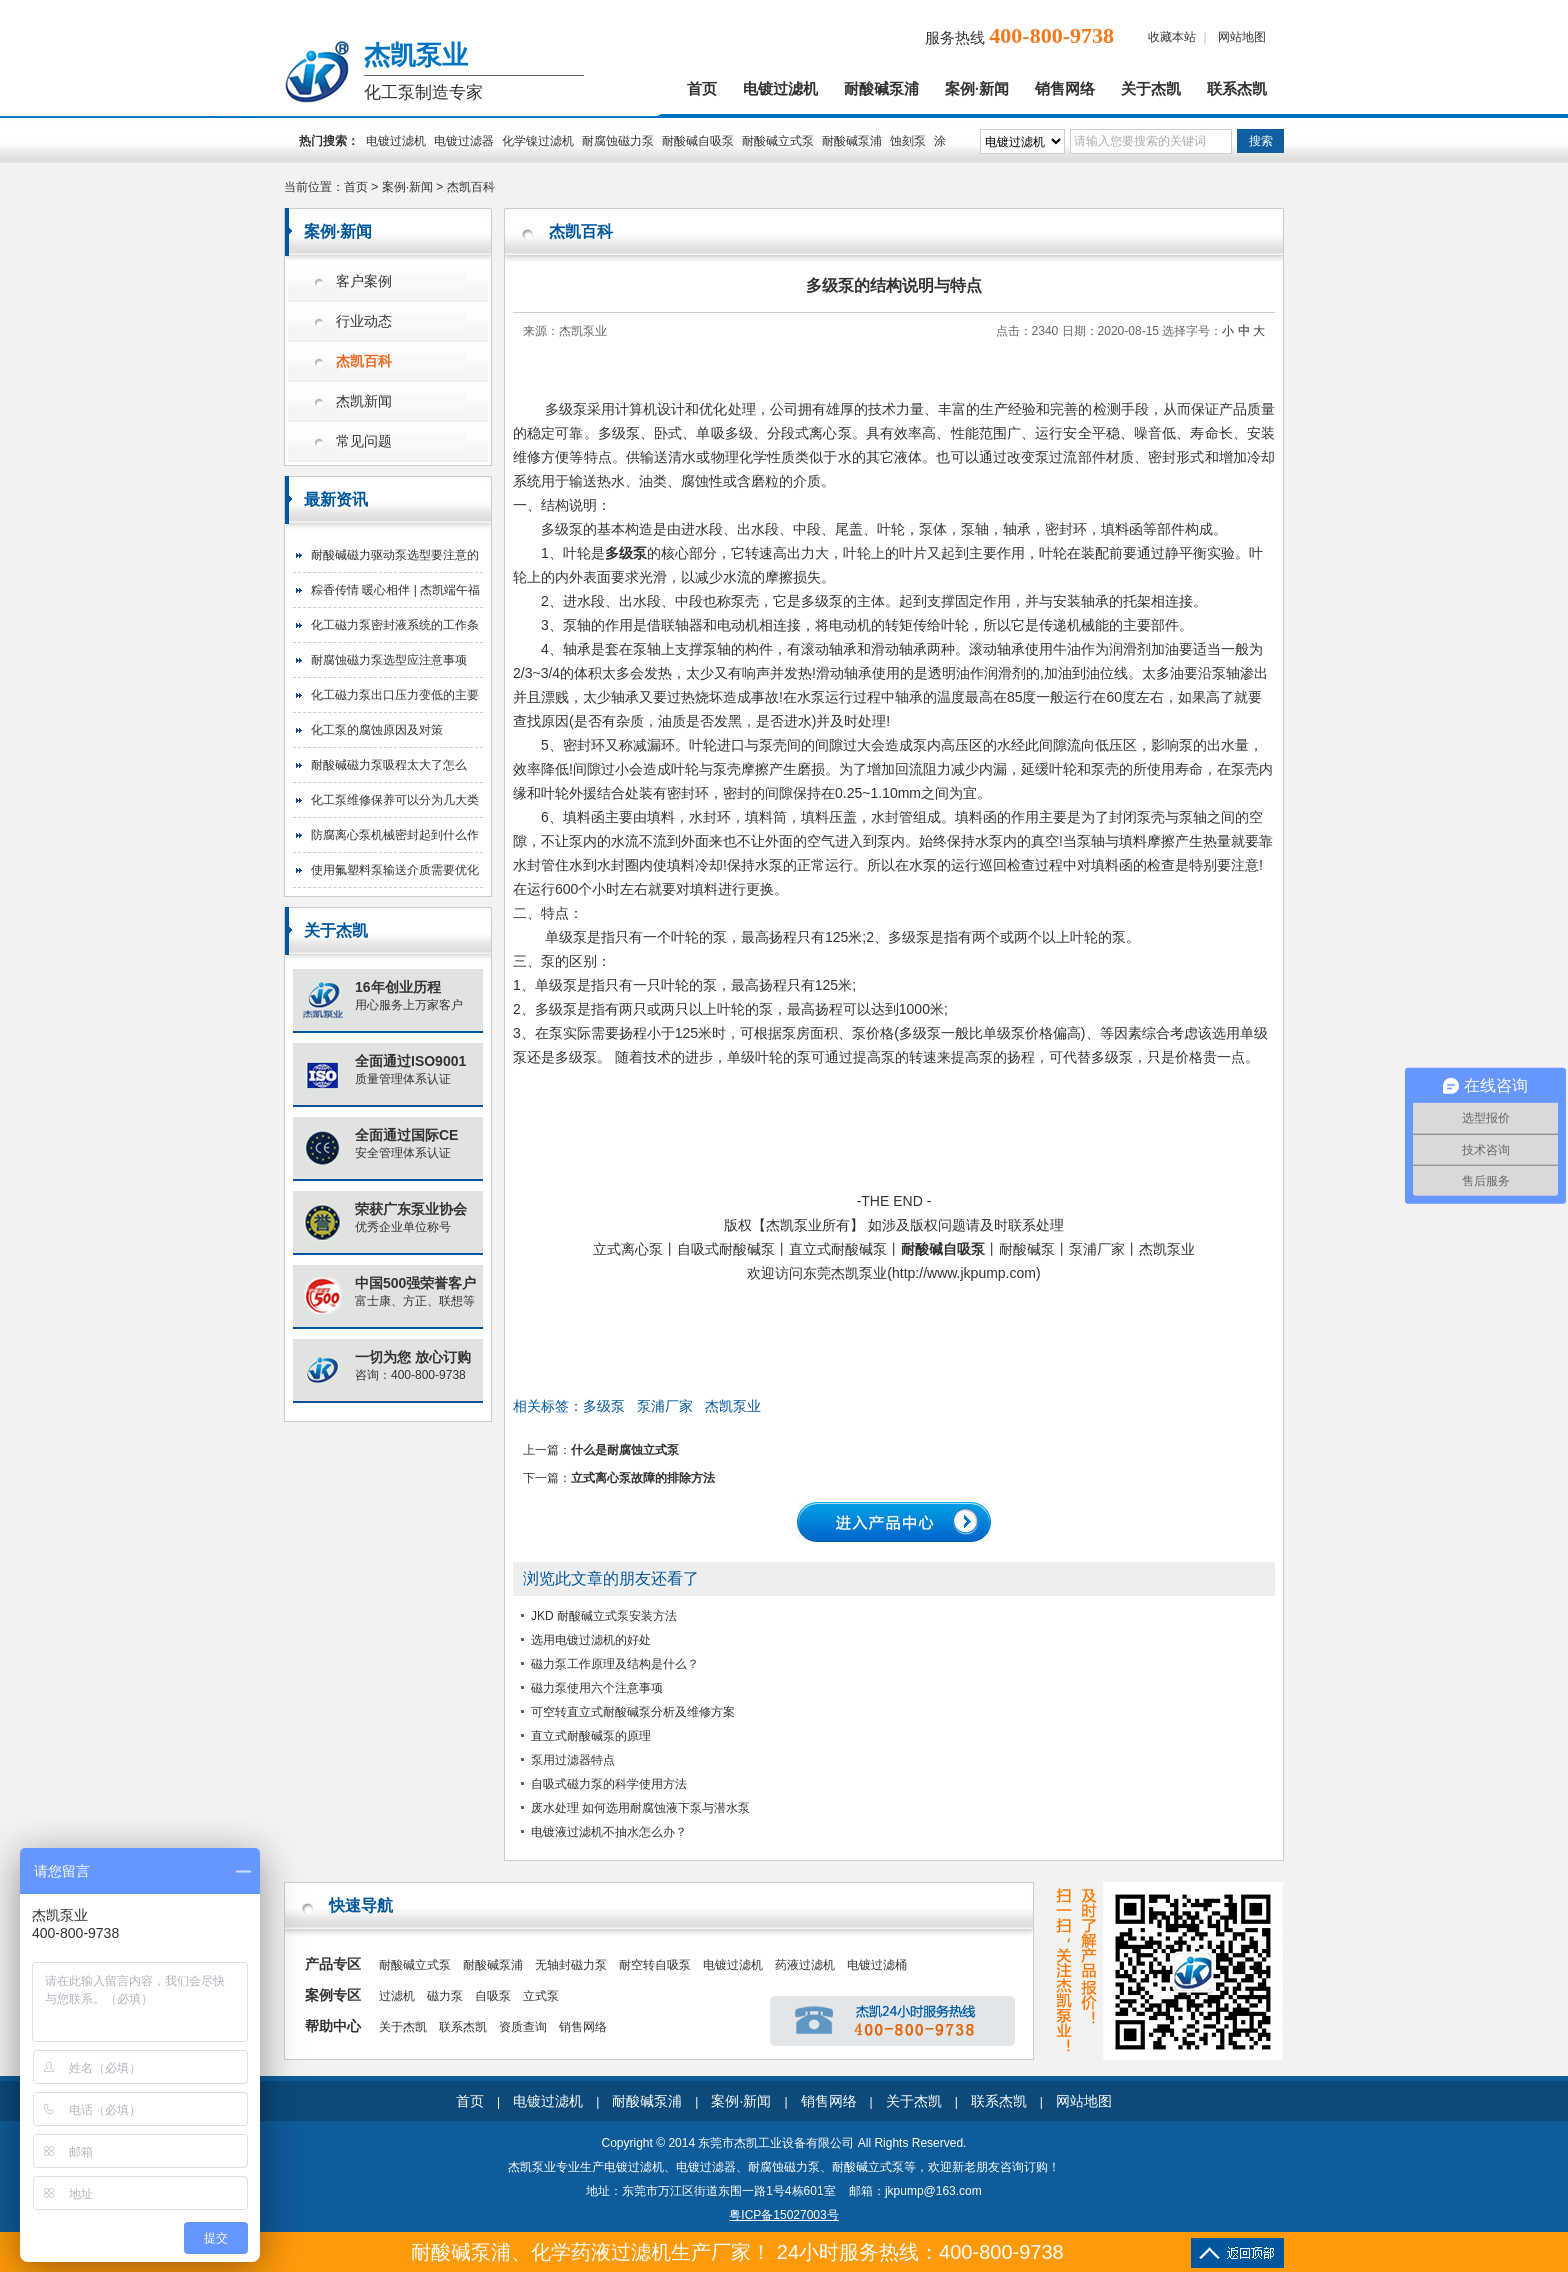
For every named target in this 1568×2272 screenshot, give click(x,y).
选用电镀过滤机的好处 (591, 1640)
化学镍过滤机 (538, 141)
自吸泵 (493, 1996)
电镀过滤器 (464, 141)
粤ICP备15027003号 (783, 2215)
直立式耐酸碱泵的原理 (591, 1736)
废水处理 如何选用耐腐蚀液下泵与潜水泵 (640, 1808)
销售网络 (1065, 89)
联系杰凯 (1237, 89)
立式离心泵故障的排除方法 (643, 1478)
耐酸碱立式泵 (778, 141)
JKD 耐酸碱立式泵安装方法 (604, 1616)
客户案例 (364, 281)
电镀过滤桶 (877, 1965)
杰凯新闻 (364, 401)
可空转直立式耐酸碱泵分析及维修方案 (633, 1712)
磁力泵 (445, 1996)
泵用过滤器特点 (573, 1760)
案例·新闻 (977, 89)
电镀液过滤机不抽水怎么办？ (609, 1832)
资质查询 (523, 2027)
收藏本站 (1172, 37)
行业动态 (364, 321)
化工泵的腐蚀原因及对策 (377, 730)
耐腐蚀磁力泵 (618, 141)
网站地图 (1242, 37)
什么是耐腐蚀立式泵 (625, 1450)
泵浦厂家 (665, 1406)
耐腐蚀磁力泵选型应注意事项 (389, 660)
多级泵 (604, 1406)
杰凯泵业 (733, 1406)
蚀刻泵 (908, 141)
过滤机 (397, 1996)
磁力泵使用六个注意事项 (597, 1688)
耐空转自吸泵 (655, 1965)
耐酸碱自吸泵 (698, 141)
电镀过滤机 (780, 89)
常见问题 (364, 441)
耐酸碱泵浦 (881, 89)
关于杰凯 (1151, 89)
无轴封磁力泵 (571, 1965)
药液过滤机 (805, 1965)
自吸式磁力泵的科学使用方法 (609, 1784)
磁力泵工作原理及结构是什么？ (615, 1664)
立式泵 (541, 1996)
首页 (702, 89)
